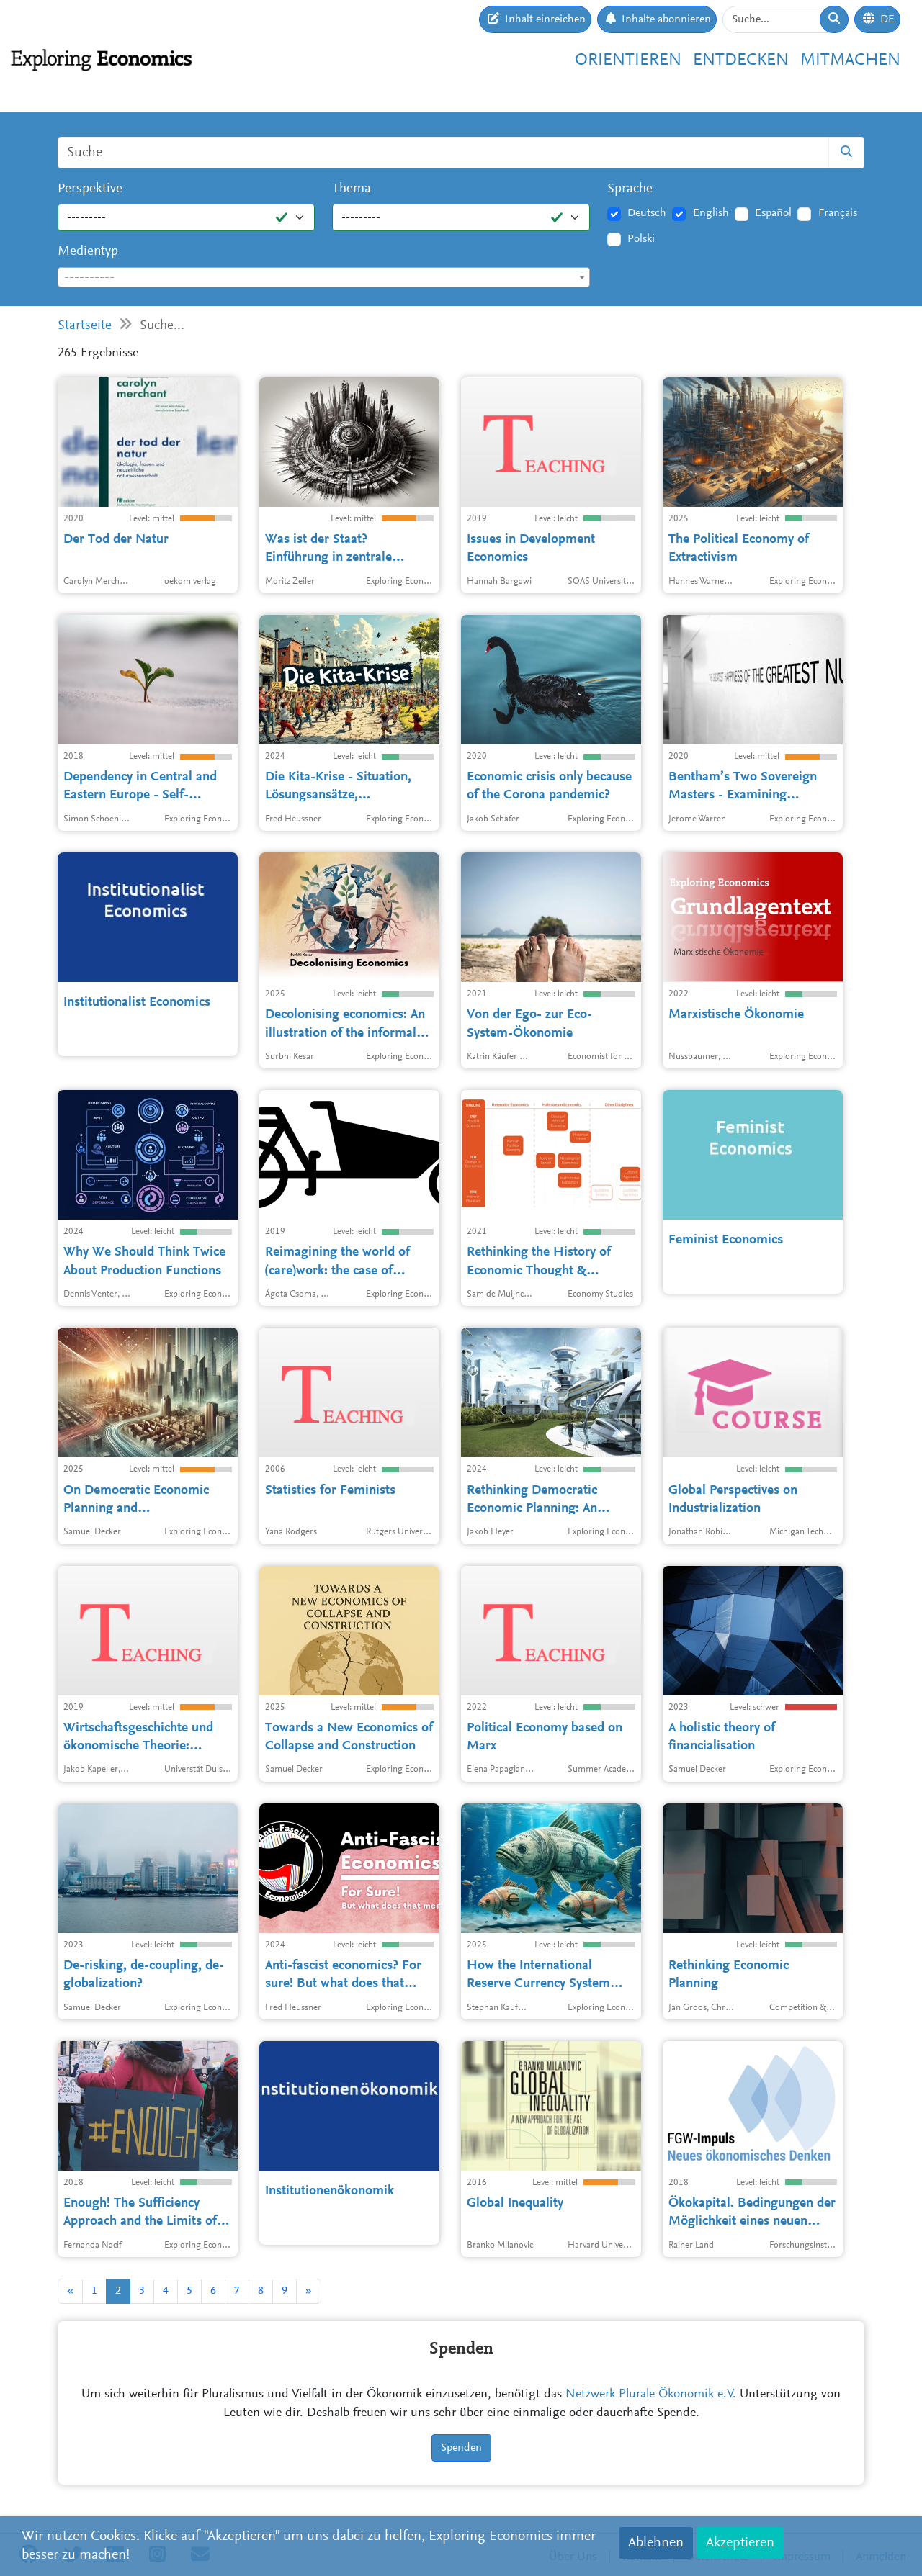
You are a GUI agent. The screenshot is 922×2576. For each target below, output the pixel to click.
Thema (351, 189)
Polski (641, 239)
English (711, 213)
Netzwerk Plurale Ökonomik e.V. (650, 2394)
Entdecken (741, 60)
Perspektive (90, 189)
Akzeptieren (740, 2543)
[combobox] (324, 277)
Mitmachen (850, 60)
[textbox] (323, 278)
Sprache (630, 189)
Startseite (85, 326)
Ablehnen (656, 2543)
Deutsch (646, 213)
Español (773, 213)
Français (837, 213)
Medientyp (88, 251)
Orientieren (628, 60)
